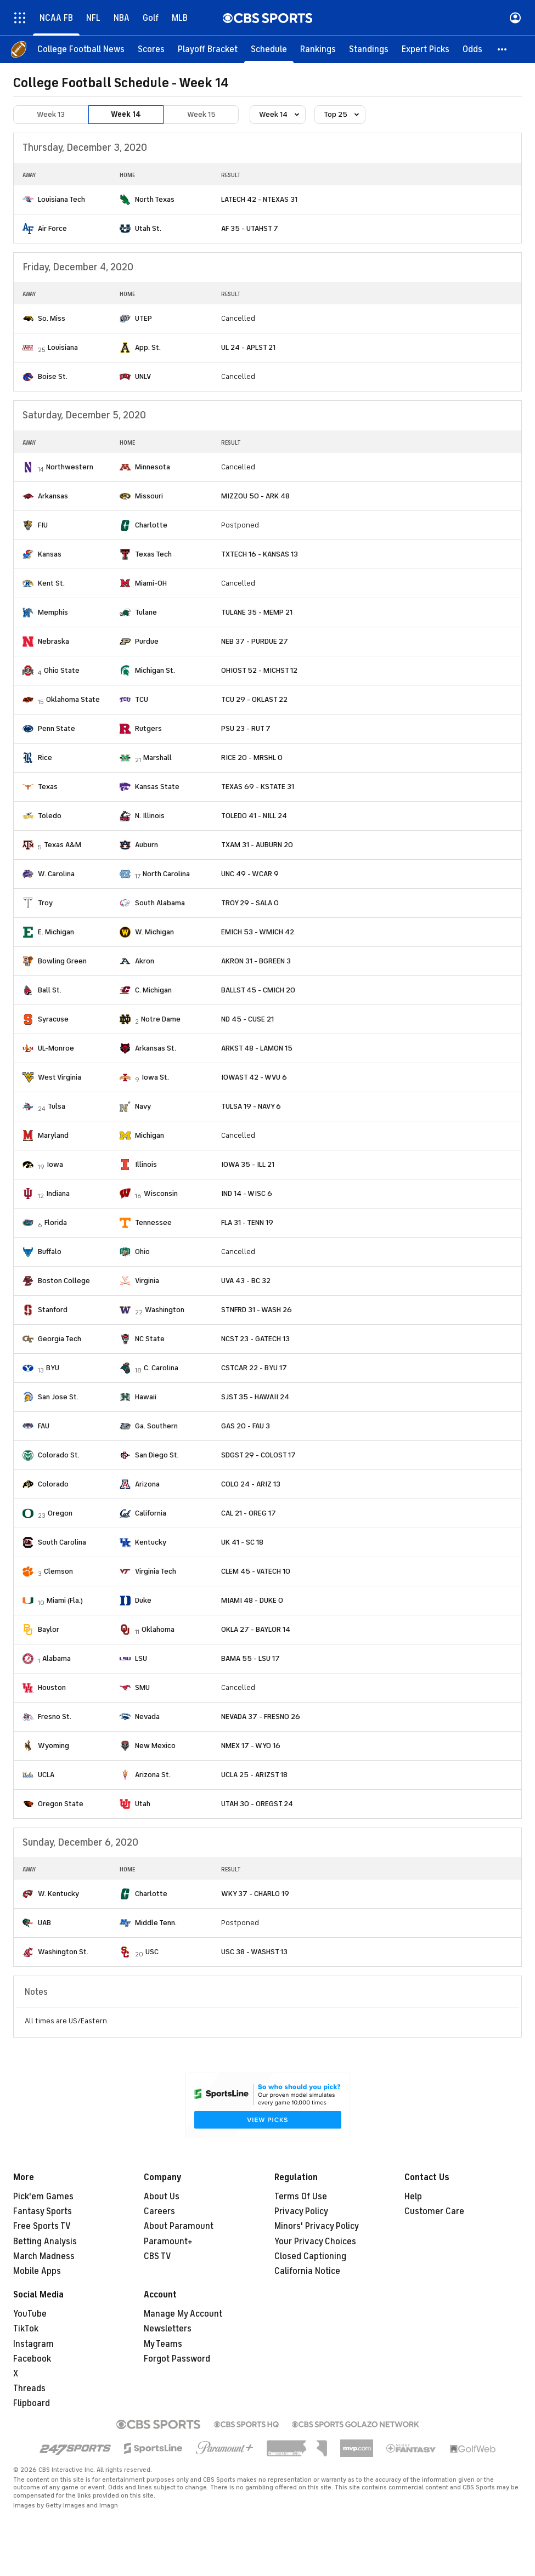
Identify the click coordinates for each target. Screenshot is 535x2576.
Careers (159, 2211)
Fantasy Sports (42, 2211)
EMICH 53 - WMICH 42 (257, 932)
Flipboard (31, 2403)
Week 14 (126, 114)
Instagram (33, 2344)
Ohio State (62, 670)
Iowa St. (155, 1077)
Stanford (52, 1309)
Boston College (64, 1280)
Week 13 (51, 114)
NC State (150, 1338)
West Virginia (59, 1077)
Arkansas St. (155, 1048)
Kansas (49, 554)
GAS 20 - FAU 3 (245, 1426)
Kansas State (157, 786)
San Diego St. (157, 1455)
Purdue (147, 641)
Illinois (146, 1164)
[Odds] (472, 49)
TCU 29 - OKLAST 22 (254, 699)
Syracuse (53, 1019)
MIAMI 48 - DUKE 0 (252, 1600)
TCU (141, 699)
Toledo (49, 815)
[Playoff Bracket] (207, 49)
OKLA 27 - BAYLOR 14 (255, 1629)
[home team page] (27, 199)
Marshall (157, 757)
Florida (55, 1222)
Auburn (146, 844)
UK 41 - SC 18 (242, 1542)
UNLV (143, 376)
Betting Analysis (45, 2241)
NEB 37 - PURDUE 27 (254, 641)
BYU (52, 1367)
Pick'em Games (43, 2196)
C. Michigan (153, 990)
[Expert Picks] (425, 49)
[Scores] (151, 49)
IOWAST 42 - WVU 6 (254, 1077)
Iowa (55, 1164)
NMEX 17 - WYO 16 (250, 1745)
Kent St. (51, 583)
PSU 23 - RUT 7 (246, 728)
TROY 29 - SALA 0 (250, 902)
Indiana (58, 1193)
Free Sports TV (42, 2226)
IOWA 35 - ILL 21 (247, 1164)
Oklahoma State (73, 699)
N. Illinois (150, 815)
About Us (161, 2196)
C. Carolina (161, 1367)
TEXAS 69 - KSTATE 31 (257, 786)
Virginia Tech (155, 1571)
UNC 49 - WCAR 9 (250, 873)
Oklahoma (158, 1629)
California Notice (307, 2271)
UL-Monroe (56, 1048)
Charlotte (151, 525)
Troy (45, 902)
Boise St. (52, 376)
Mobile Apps (37, 2271)
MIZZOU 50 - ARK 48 (255, 496)
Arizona (147, 1484)
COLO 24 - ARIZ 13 (250, 1484)
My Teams (163, 2344)
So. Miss (51, 318)
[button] (502, 49)
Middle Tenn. (156, 1922)
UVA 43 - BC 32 (246, 1280)
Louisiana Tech (61, 199)
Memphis (53, 612)
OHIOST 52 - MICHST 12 (259, 670)
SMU (142, 1687)
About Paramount (178, 2226)
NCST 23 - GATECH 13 (255, 1338)
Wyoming (53, 1745)
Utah (142, 1803)
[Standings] (368, 49)
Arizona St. (153, 1774)
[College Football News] (81, 49)
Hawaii (145, 1397)
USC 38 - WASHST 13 (254, 1951)
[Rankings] (318, 49)
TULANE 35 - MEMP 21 (256, 612)
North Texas (154, 199)
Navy (143, 1106)
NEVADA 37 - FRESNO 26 (260, 1716)
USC (152, 1951)
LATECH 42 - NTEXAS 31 (259, 199)
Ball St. (49, 990)
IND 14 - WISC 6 (246, 1193)
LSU (141, 1658)
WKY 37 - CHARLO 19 (255, 1893)
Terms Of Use (300, 2196)
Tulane (146, 612)
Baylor (48, 1629)
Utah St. (148, 228)
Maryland (53, 1135)
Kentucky (150, 1542)
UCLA (46, 1774)
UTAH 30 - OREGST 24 (257, 1803)
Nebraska (53, 641)
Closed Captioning (310, 2256)
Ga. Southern (156, 1426)
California (150, 1513)
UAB (44, 1922)
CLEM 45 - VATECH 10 (255, 1571)
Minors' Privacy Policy (316, 2226)
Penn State (56, 728)
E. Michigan (56, 932)
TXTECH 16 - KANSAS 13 (259, 554)
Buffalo (49, 1251)
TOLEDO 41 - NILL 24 (254, 815)
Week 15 (201, 114)
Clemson (58, 1571)
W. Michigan (154, 932)
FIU (43, 525)
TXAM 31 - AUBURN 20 (257, 844)
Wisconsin (161, 1193)
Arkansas (53, 496)
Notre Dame (161, 1019)
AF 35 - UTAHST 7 (249, 228)
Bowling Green (62, 961)
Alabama (56, 1658)
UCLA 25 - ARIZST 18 (254, 1774)
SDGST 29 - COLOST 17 (258, 1455)
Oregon (60, 1513)
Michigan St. (155, 670)
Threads (29, 2388)
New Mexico (155, 1745)
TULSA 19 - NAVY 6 (251, 1106)
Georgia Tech (59, 1338)
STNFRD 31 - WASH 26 (256, 1309)
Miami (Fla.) (65, 1600)
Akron (144, 961)
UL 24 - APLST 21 (248, 347)
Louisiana (63, 347)
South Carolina (62, 1542)
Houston (52, 1687)
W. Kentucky (58, 1893)
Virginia (147, 1280)
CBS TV (157, 2256)
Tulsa (56, 1106)
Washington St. (63, 1951)
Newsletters (168, 2328)
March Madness (44, 2256)
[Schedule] (269, 49)
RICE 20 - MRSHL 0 (252, 757)
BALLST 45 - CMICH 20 (258, 990)
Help (413, 2196)
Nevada (147, 1716)
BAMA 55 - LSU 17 (250, 1658)
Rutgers (148, 728)
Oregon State (60, 1803)
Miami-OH (151, 583)
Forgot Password (177, 2358)
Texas (48, 786)
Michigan (149, 1135)
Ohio (142, 1251)
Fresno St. (54, 1716)
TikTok (25, 2328)
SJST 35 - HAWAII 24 (255, 1397)
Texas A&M (62, 844)
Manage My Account (183, 2313)
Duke (143, 1600)
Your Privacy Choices (315, 2241)
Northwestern (69, 467)
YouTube (30, 2313)
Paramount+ (168, 2241)
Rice (45, 757)
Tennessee (153, 1222)
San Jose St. (58, 1397)
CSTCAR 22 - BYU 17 (254, 1367)
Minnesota (152, 467)
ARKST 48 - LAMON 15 (256, 1048)
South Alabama (160, 902)
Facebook (32, 2358)
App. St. (148, 347)
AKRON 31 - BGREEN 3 (256, 961)
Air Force (52, 228)
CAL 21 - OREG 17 (248, 1513)
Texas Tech (153, 554)
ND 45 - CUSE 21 (247, 1019)
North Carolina (166, 873)
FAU (43, 1426)
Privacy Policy (301, 2211)
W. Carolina (56, 873)
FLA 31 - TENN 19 (247, 1222)
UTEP (143, 318)
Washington (164, 1309)
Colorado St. (59, 1455)
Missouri (149, 496)
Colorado (53, 1484)
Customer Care (434, 2211)
